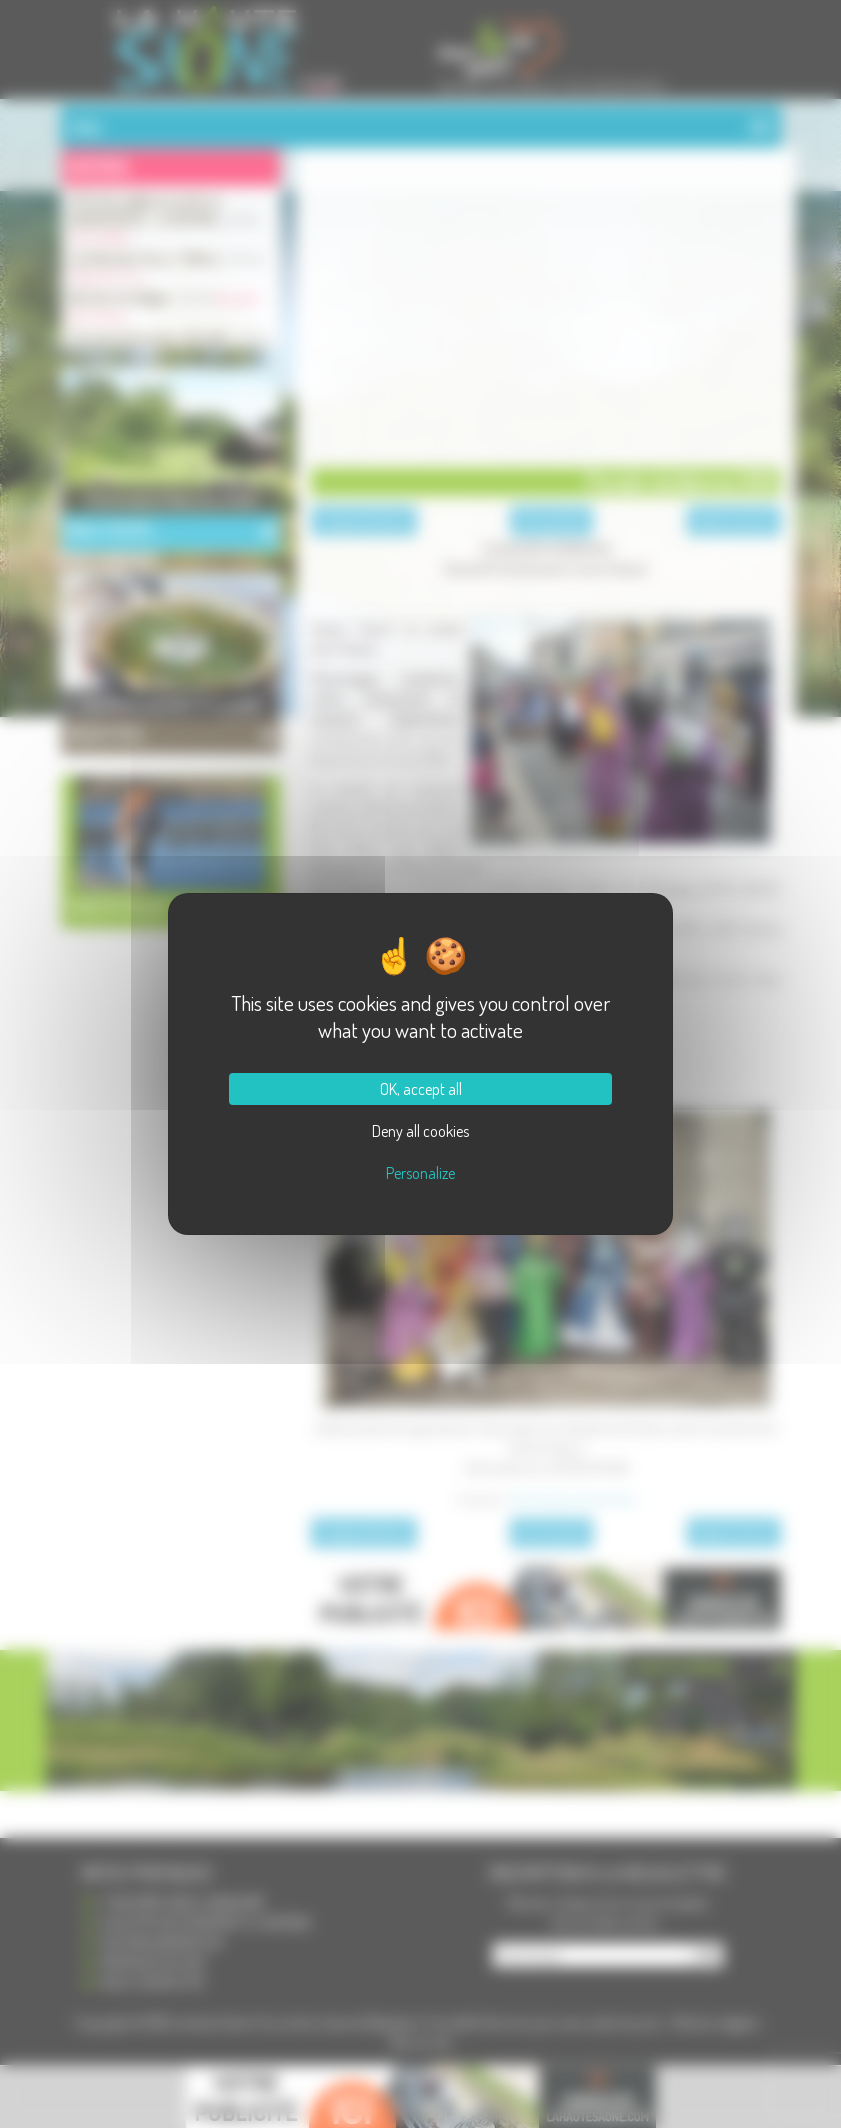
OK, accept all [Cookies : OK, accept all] (421, 1089)
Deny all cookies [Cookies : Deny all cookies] (420, 1131)
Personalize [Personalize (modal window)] (420, 1173)
